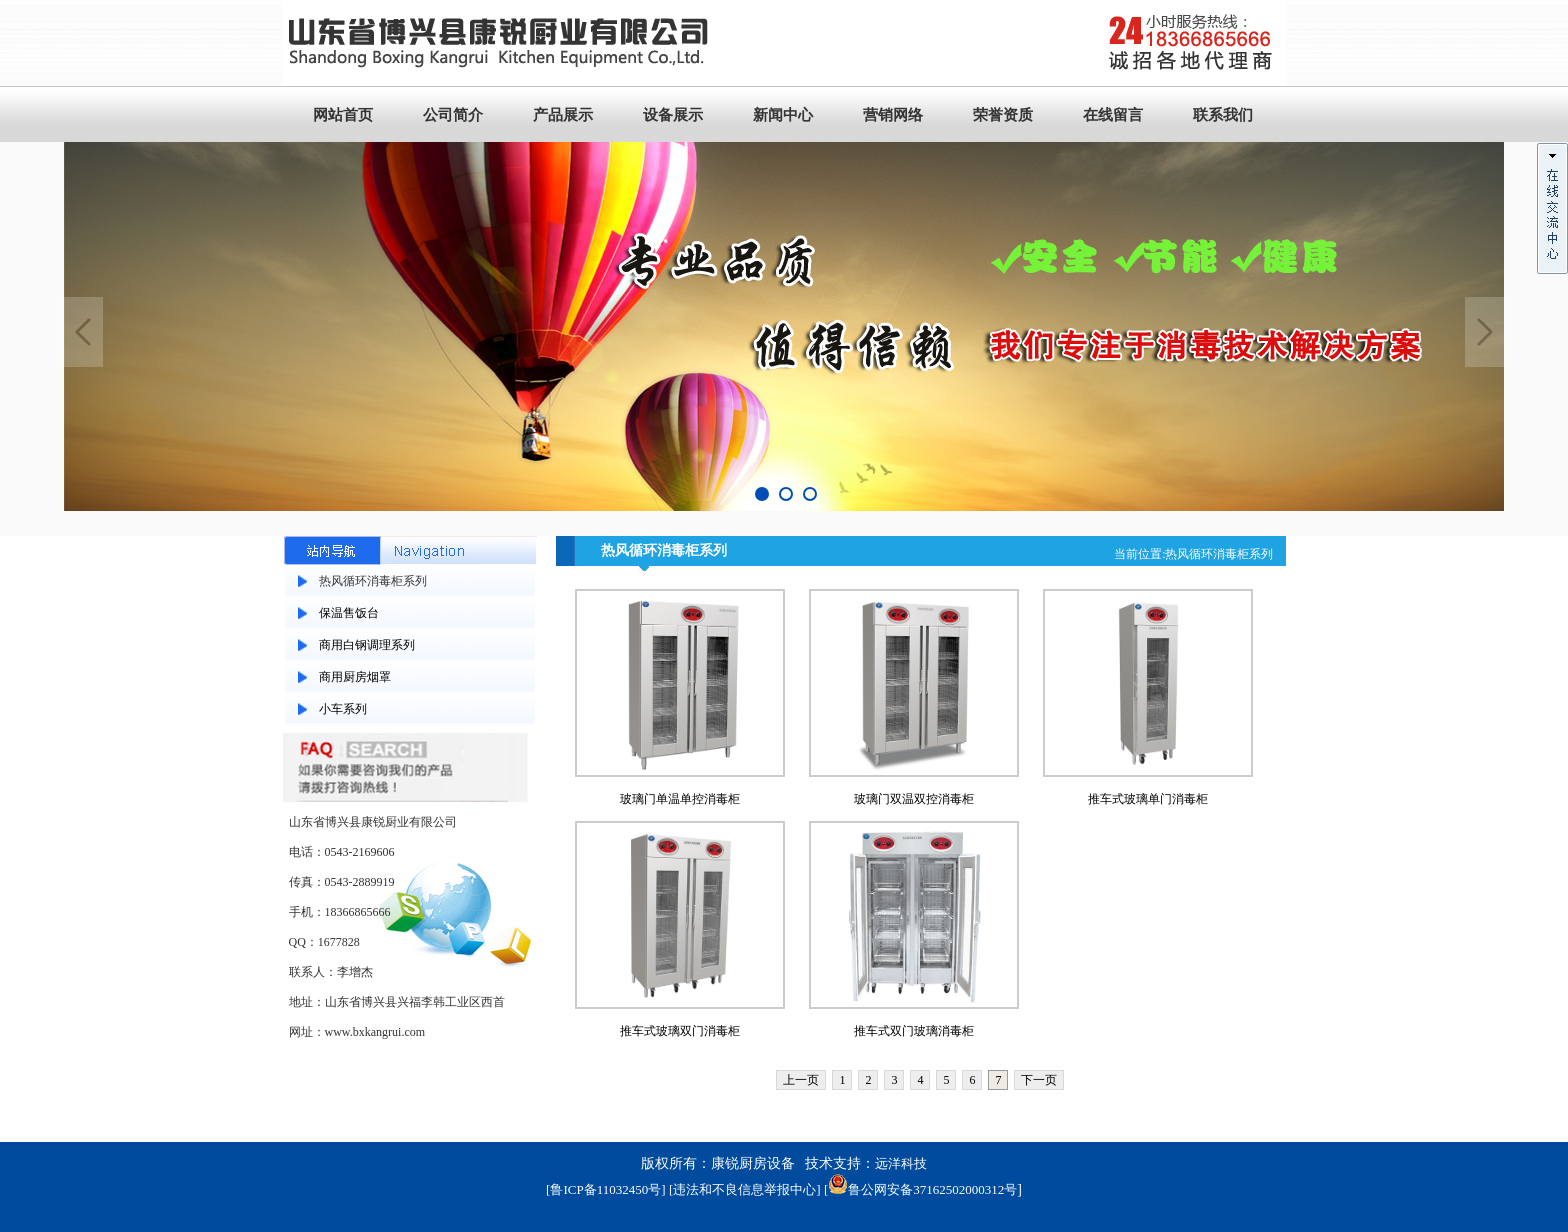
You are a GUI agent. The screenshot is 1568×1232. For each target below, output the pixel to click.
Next (1485, 332)
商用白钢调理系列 (367, 645)
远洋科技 (901, 1163)
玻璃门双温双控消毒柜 (914, 799)
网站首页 (343, 115)
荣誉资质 (1003, 115)
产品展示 (563, 115)
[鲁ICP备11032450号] (605, 1189)
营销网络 (893, 115)
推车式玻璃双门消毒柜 (680, 1031)
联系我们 (1223, 115)
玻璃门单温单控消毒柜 (680, 799)
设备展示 (673, 115)
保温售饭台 (349, 613)
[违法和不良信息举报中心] (745, 1189)
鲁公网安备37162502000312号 (922, 1189)
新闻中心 (783, 115)
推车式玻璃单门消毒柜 (1148, 799)
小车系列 (343, 709)
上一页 (801, 1080)
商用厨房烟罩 (355, 677)
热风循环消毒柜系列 (373, 581)
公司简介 (453, 115)
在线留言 (1113, 115)
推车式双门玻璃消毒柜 (914, 1031)
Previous (83, 332)
